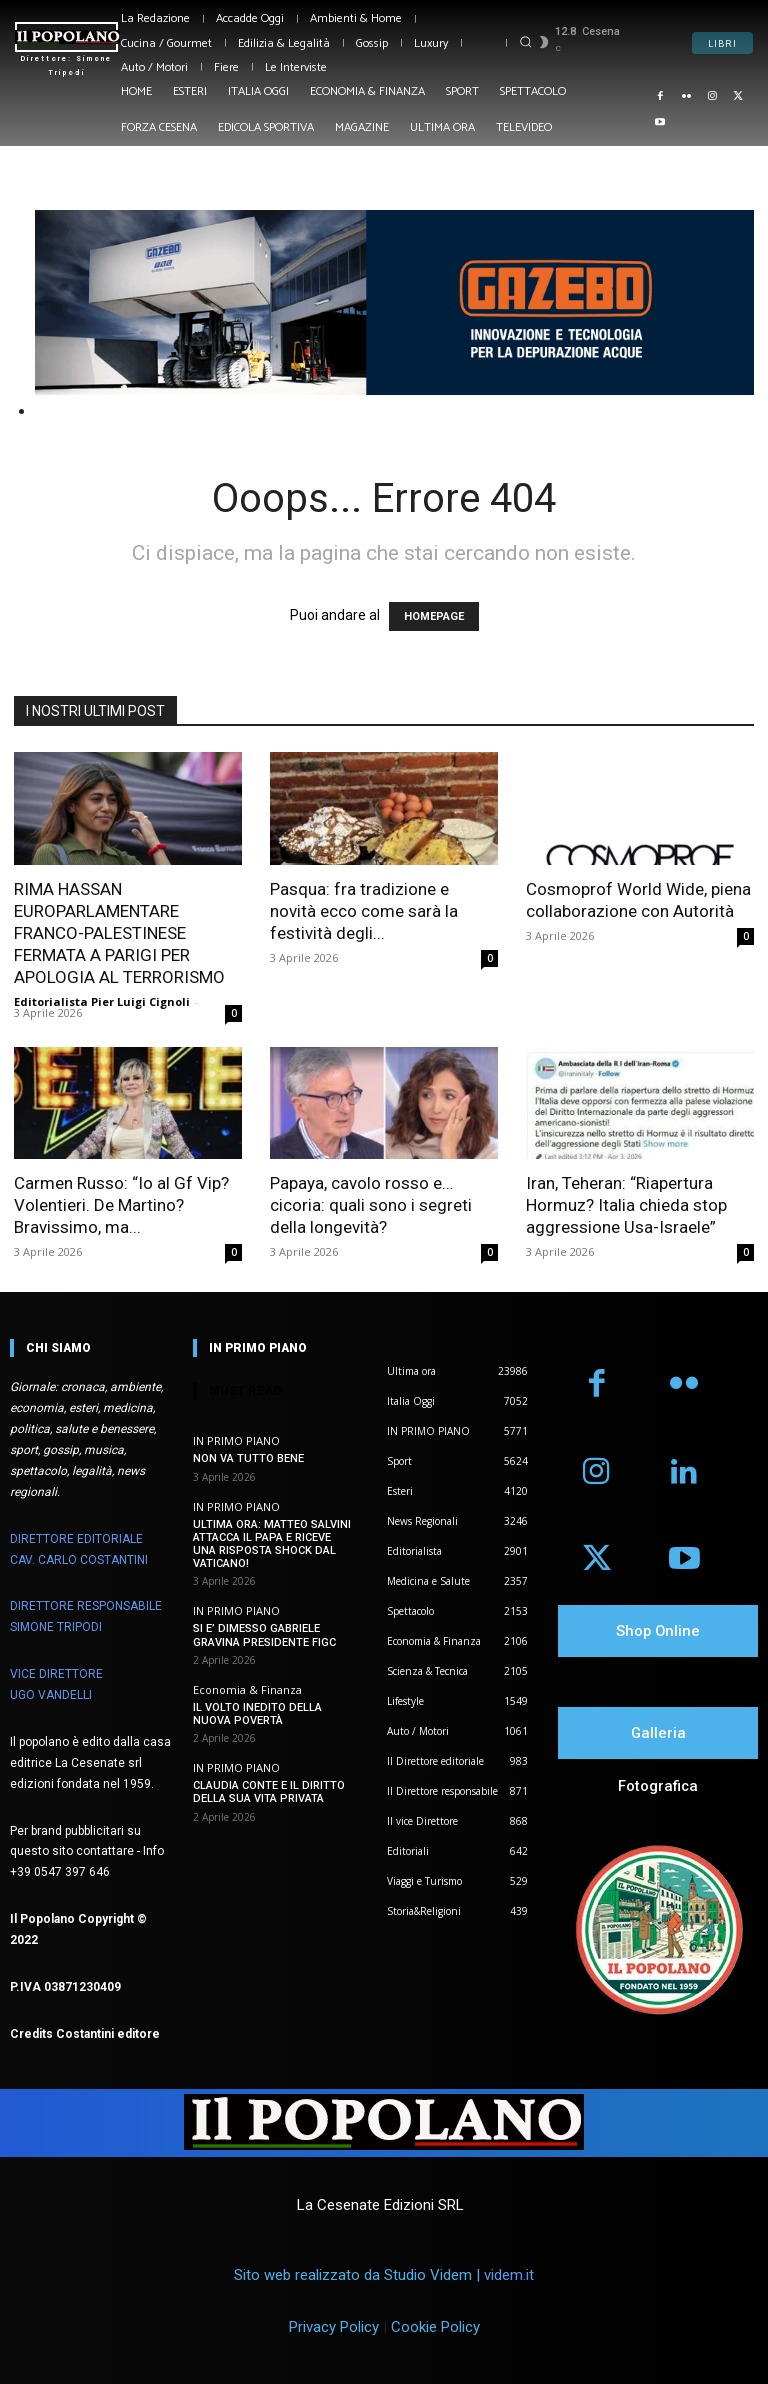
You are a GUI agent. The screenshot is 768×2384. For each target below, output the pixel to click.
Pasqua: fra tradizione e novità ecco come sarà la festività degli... (364, 911)
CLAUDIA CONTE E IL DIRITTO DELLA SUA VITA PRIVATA (269, 1792)
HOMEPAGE (434, 616)
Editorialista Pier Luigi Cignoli (102, 1001)
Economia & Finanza (247, 1689)
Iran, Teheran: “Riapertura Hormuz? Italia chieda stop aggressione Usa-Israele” (626, 1205)
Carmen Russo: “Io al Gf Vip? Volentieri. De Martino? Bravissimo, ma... (121, 1205)
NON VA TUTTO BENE (248, 1458)
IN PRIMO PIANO (236, 1440)
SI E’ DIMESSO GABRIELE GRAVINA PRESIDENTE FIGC (264, 1635)
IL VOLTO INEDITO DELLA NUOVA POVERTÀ (257, 1714)
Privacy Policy (334, 2327)
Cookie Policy (435, 2327)
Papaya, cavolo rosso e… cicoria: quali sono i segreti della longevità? (371, 1205)
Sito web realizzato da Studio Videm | (384, 2275)
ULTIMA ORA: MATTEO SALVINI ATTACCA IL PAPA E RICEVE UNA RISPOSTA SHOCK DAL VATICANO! (272, 1544)
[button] (525, 41)
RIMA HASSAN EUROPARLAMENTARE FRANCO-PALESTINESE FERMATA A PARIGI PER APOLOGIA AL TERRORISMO (119, 933)
